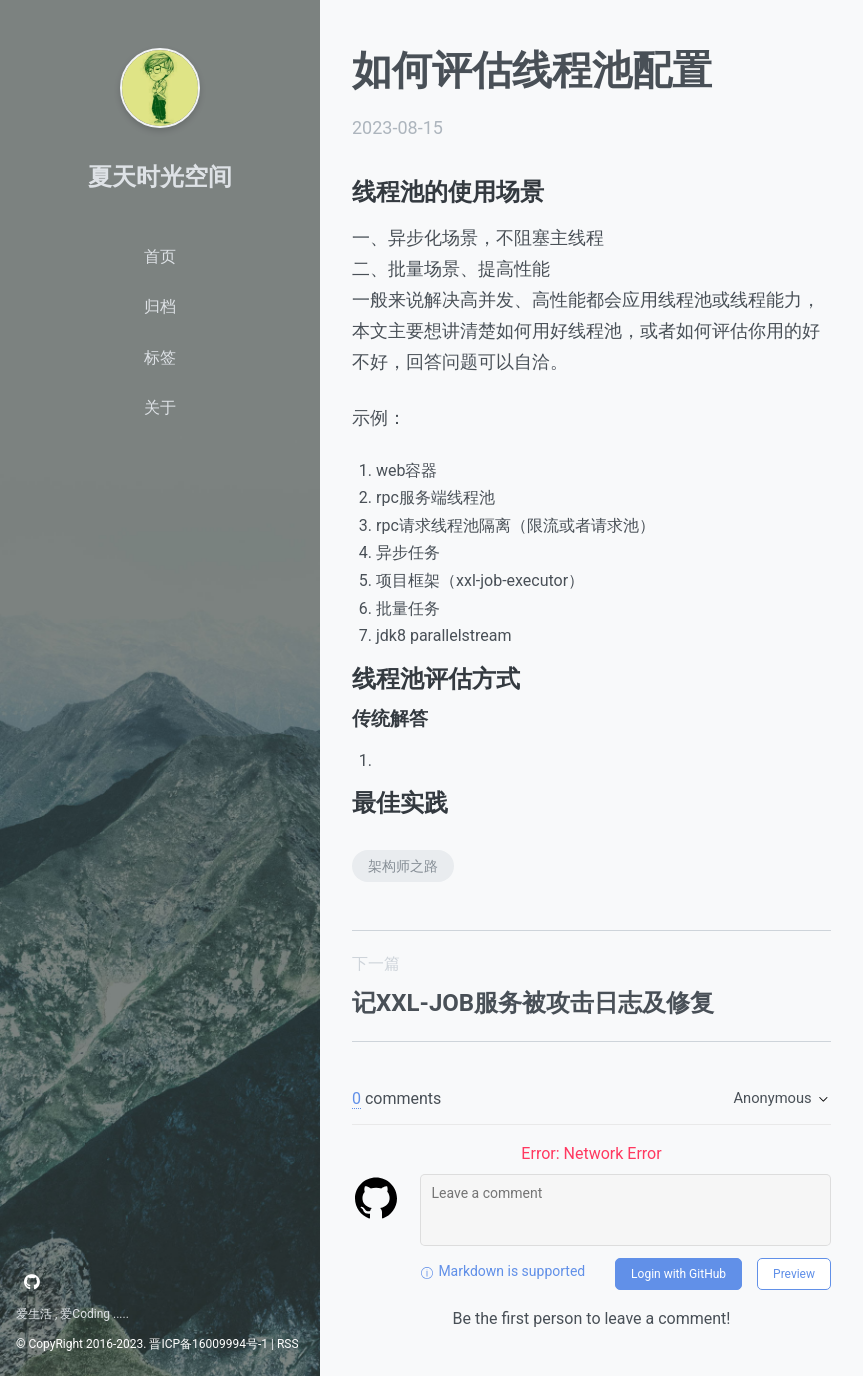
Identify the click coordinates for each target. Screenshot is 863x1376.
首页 (160, 256)
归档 (160, 306)
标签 (160, 357)
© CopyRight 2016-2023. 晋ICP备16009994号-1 (142, 1344)
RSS (288, 1344)
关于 (160, 407)
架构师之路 (403, 866)
